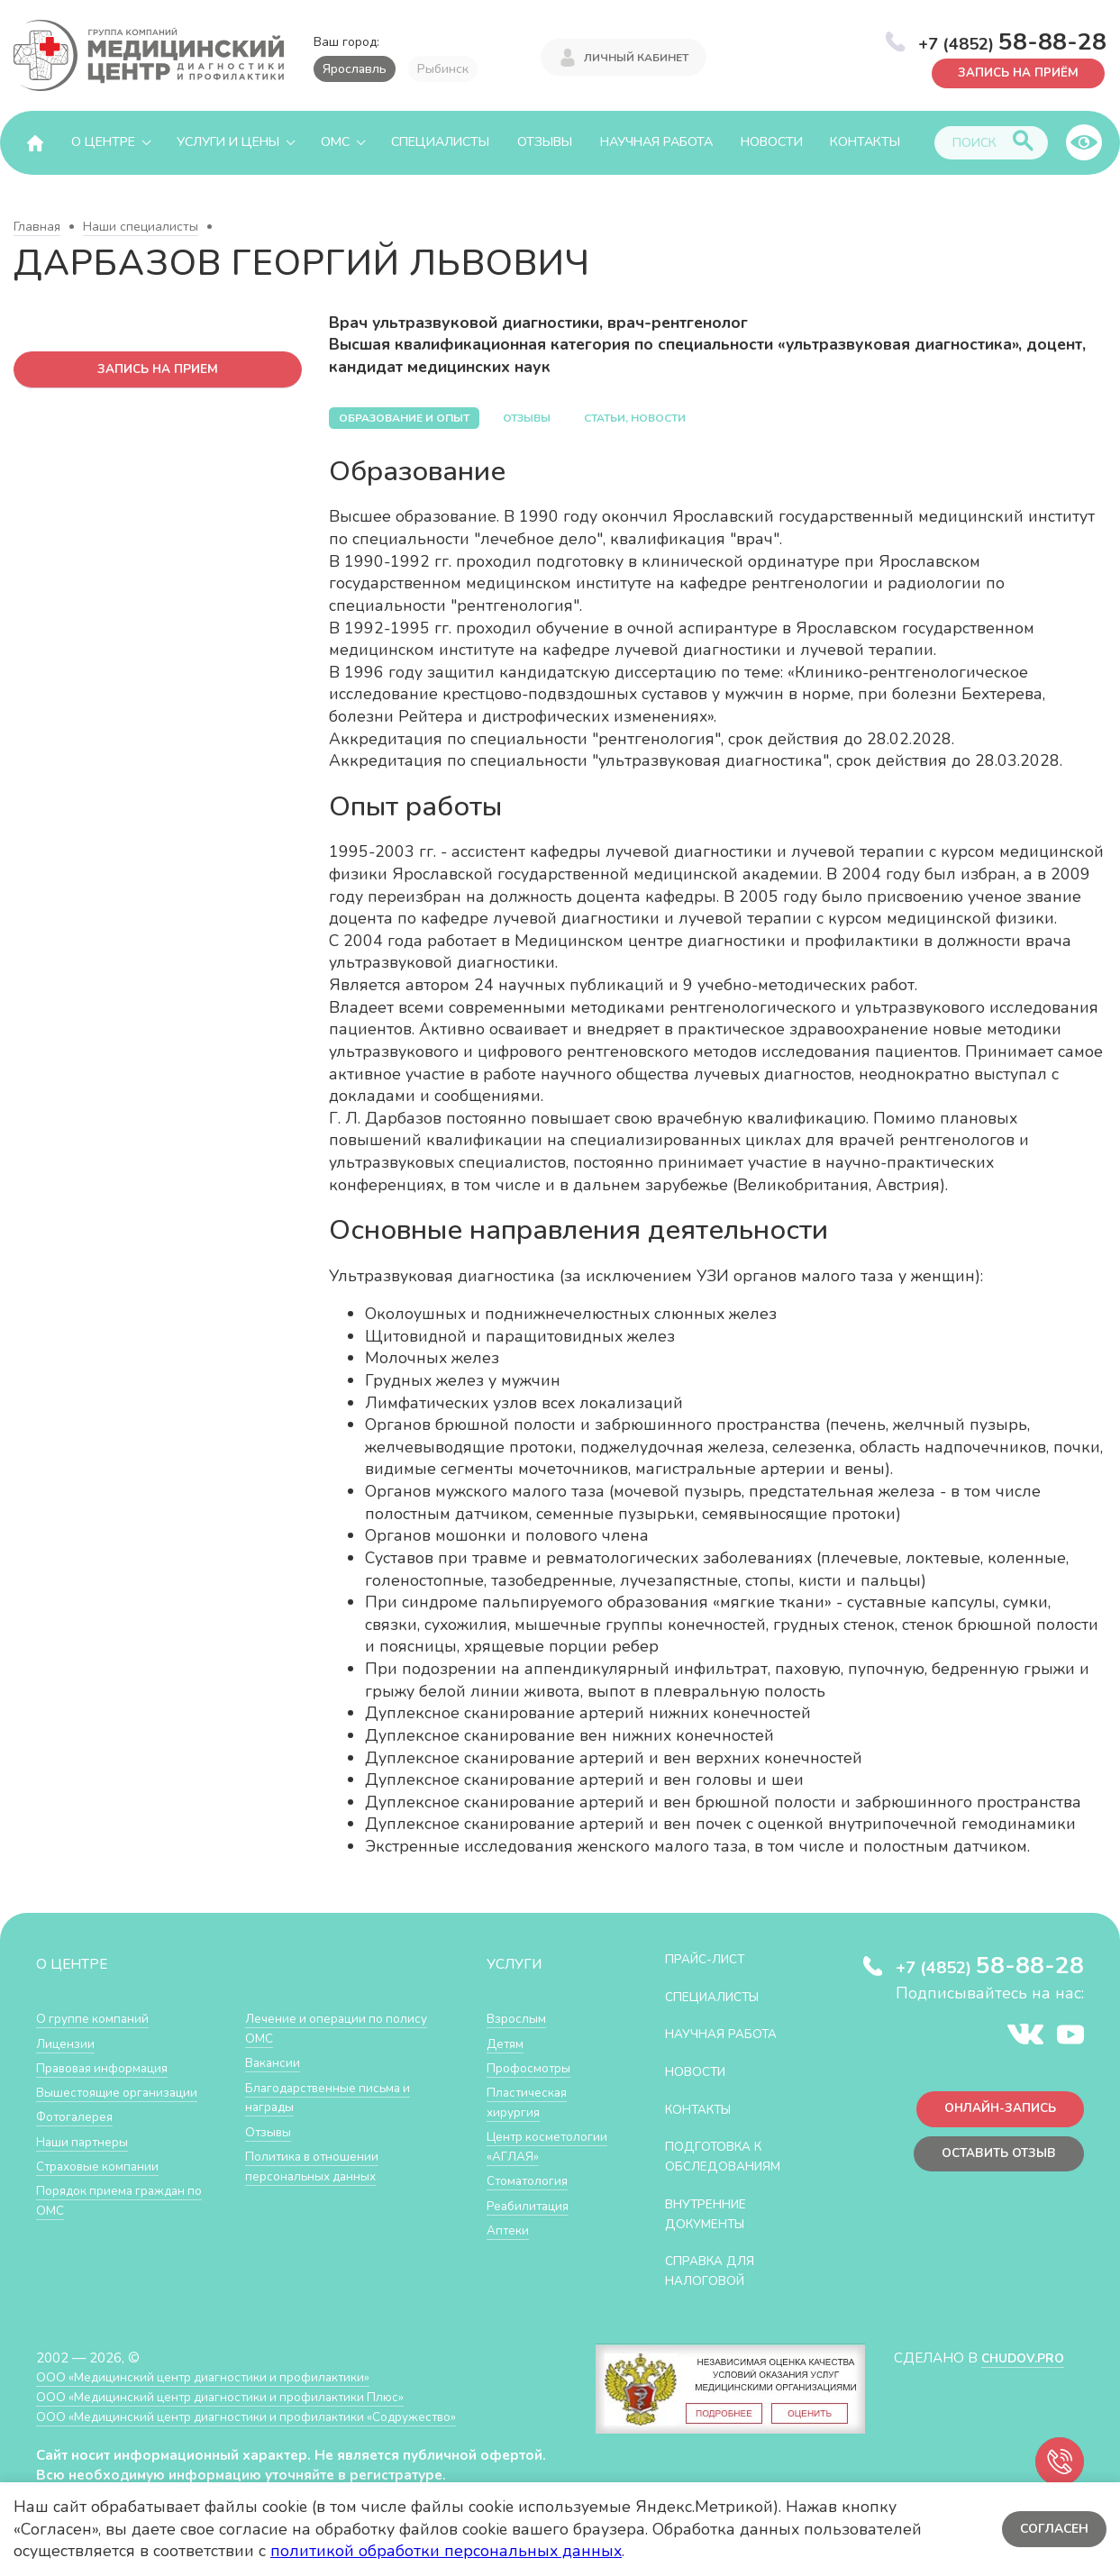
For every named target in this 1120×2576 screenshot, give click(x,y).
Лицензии (67, 2042)
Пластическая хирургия (531, 2100)
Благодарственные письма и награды (335, 2096)
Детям (507, 2042)
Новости (772, 141)
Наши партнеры (86, 2140)
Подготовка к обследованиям (731, 2174)
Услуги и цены (228, 141)
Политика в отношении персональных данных (317, 2164)
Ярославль (355, 68)
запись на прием (158, 369)
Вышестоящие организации (124, 2090)
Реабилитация (532, 2222)
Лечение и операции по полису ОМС (320, 2027)
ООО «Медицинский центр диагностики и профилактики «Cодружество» (267, 2432)
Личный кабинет (636, 56)
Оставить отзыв (992, 2159)
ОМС (335, 141)
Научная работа (656, 141)
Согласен (1051, 2528)
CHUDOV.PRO (1017, 2373)
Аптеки (510, 2246)
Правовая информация (109, 2066)
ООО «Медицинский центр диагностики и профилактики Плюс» (238, 2412)
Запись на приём (1012, 71)
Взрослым (519, 2017)
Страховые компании (103, 2164)
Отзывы (544, 141)
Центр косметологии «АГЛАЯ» (530, 2154)
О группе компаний (96, 2017)
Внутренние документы (712, 2231)
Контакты (865, 141)
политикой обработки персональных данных (446, 2551)
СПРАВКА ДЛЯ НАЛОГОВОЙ (716, 2287)
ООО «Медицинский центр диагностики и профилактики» (218, 2393)
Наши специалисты (140, 226)
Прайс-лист (711, 1958)
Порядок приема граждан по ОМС (129, 2199)
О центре (103, 141)
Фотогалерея (79, 2115)
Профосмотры (533, 2066)
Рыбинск (443, 68)
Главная (37, 226)
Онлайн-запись (993, 2111)
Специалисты (440, 141)
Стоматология (531, 2198)
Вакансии (275, 2062)
